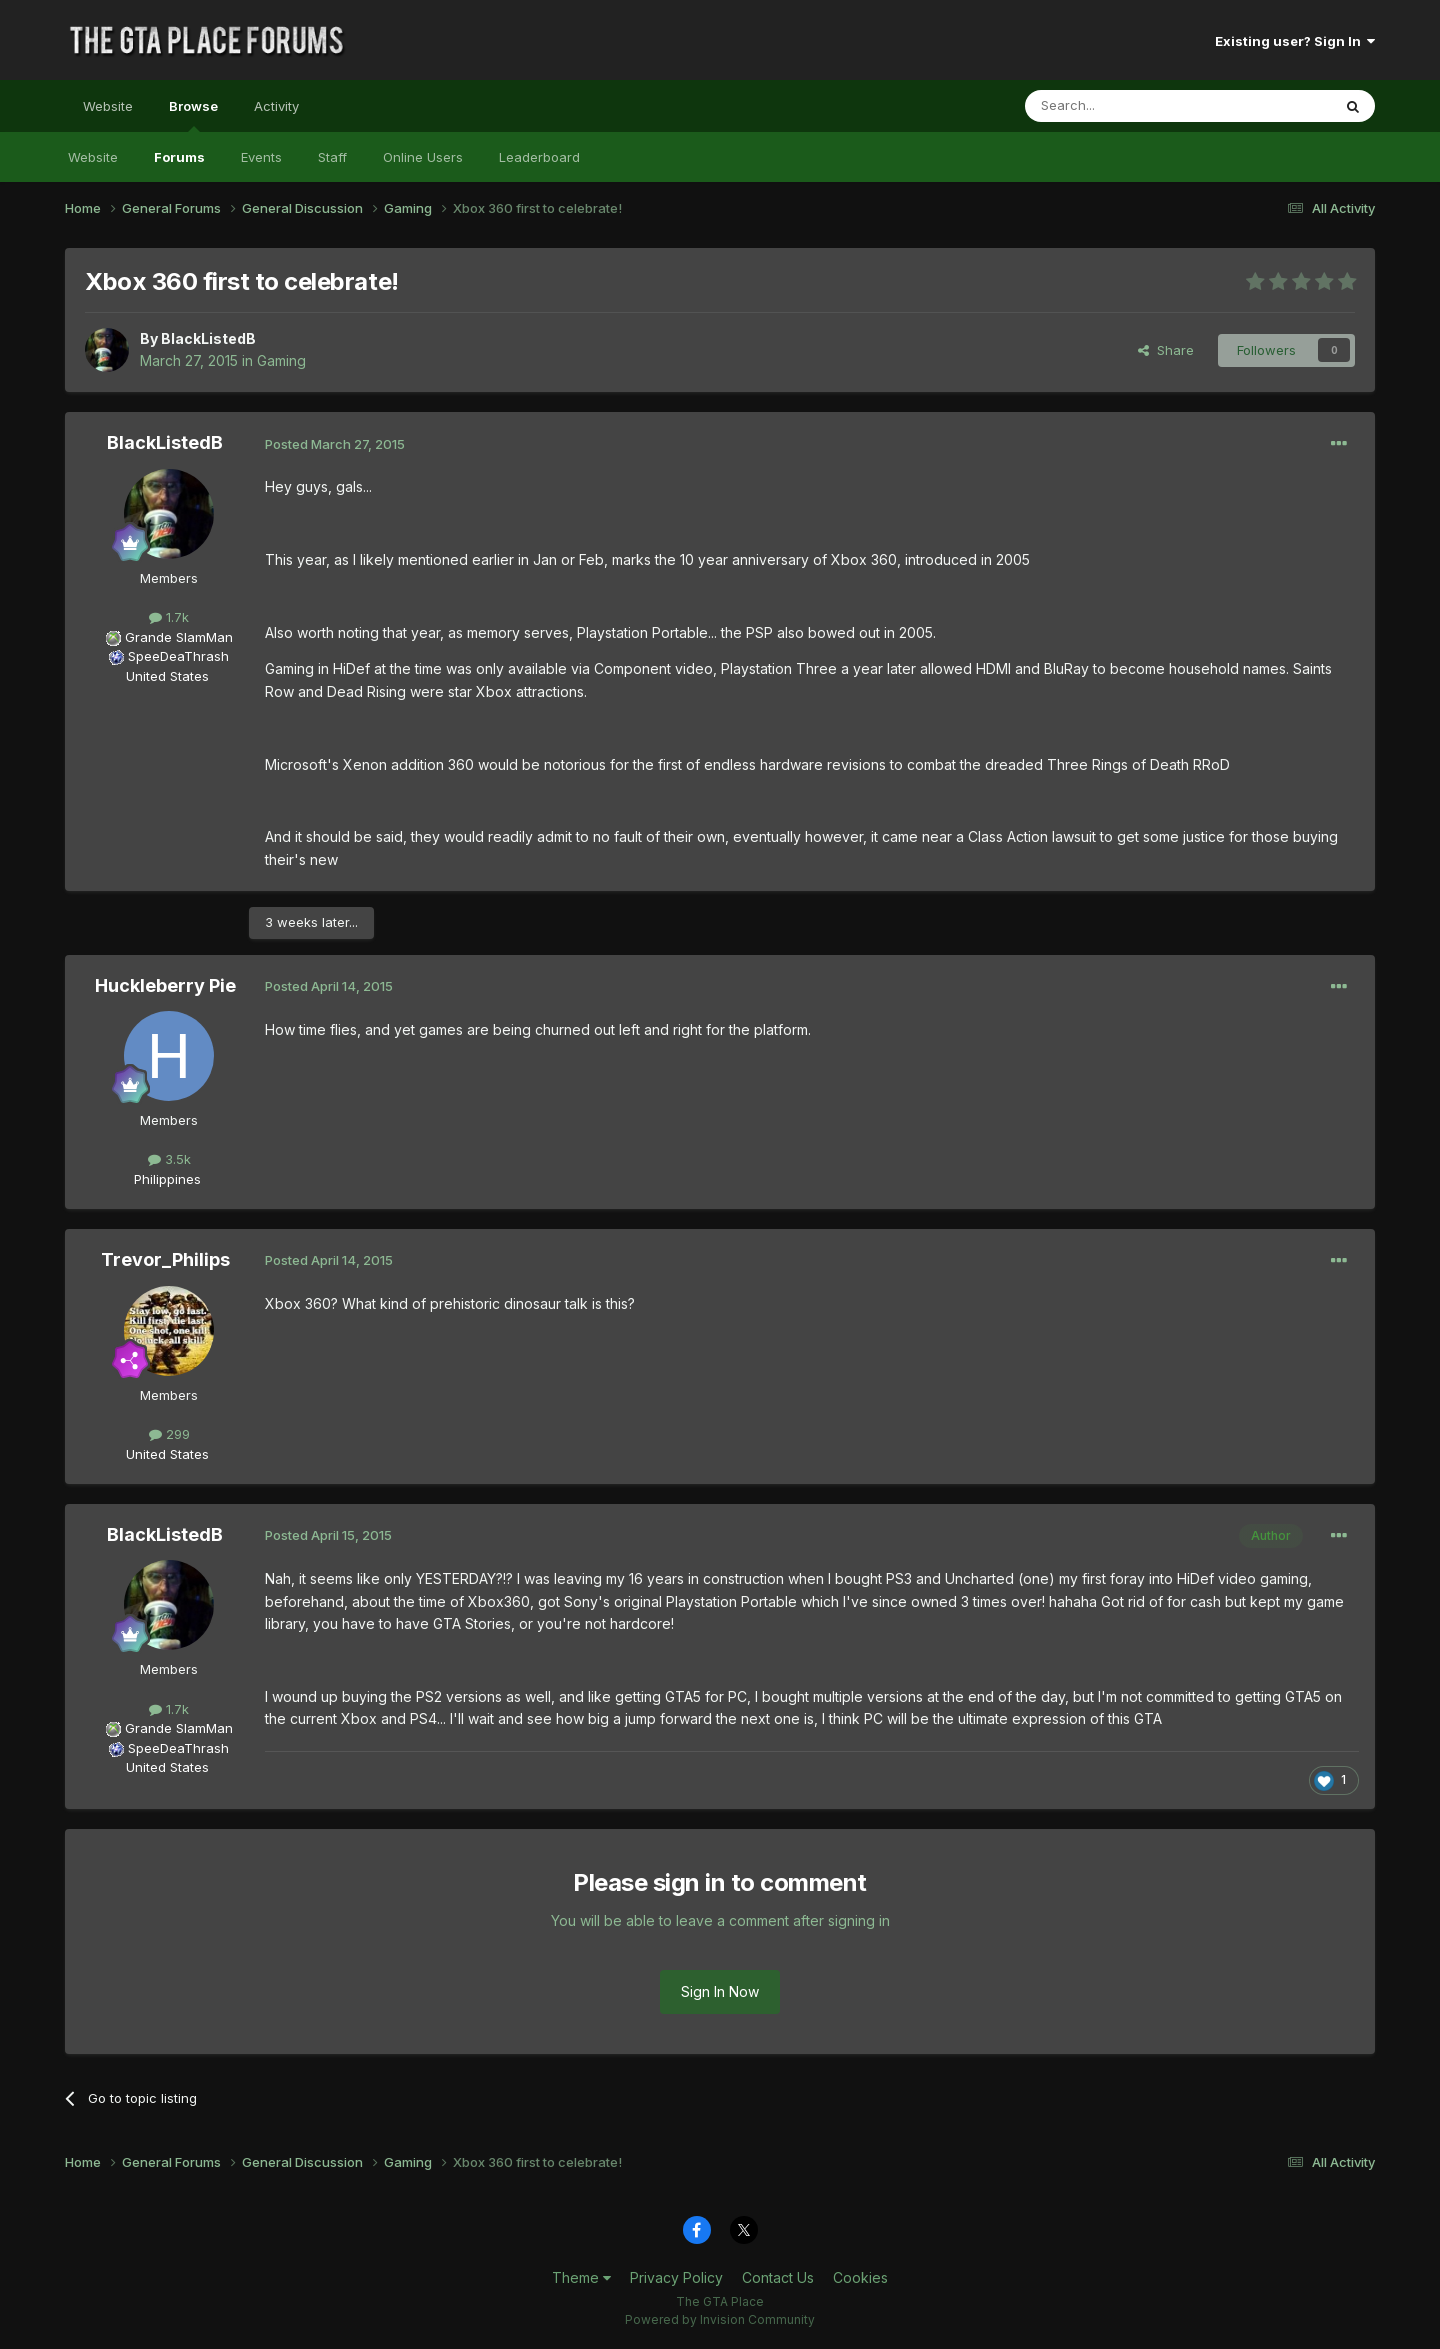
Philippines (167, 1179)
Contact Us (778, 2277)
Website (108, 106)
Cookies (860, 2277)
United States (167, 676)
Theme (581, 2277)
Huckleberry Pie (165, 985)
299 (169, 1434)
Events (261, 157)
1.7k (169, 617)
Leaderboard (539, 157)
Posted (335, 444)
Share (1166, 350)
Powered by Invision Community (720, 2319)
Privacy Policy (676, 2277)
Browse (193, 115)
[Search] (1127, 106)
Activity (276, 106)
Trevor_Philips (165, 1259)
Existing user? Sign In (1295, 41)
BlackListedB (208, 338)
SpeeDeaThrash (178, 656)
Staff (332, 157)
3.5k (169, 1159)
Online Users (423, 157)
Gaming (281, 360)
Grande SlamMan (179, 637)
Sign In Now (720, 1991)
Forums (179, 157)
